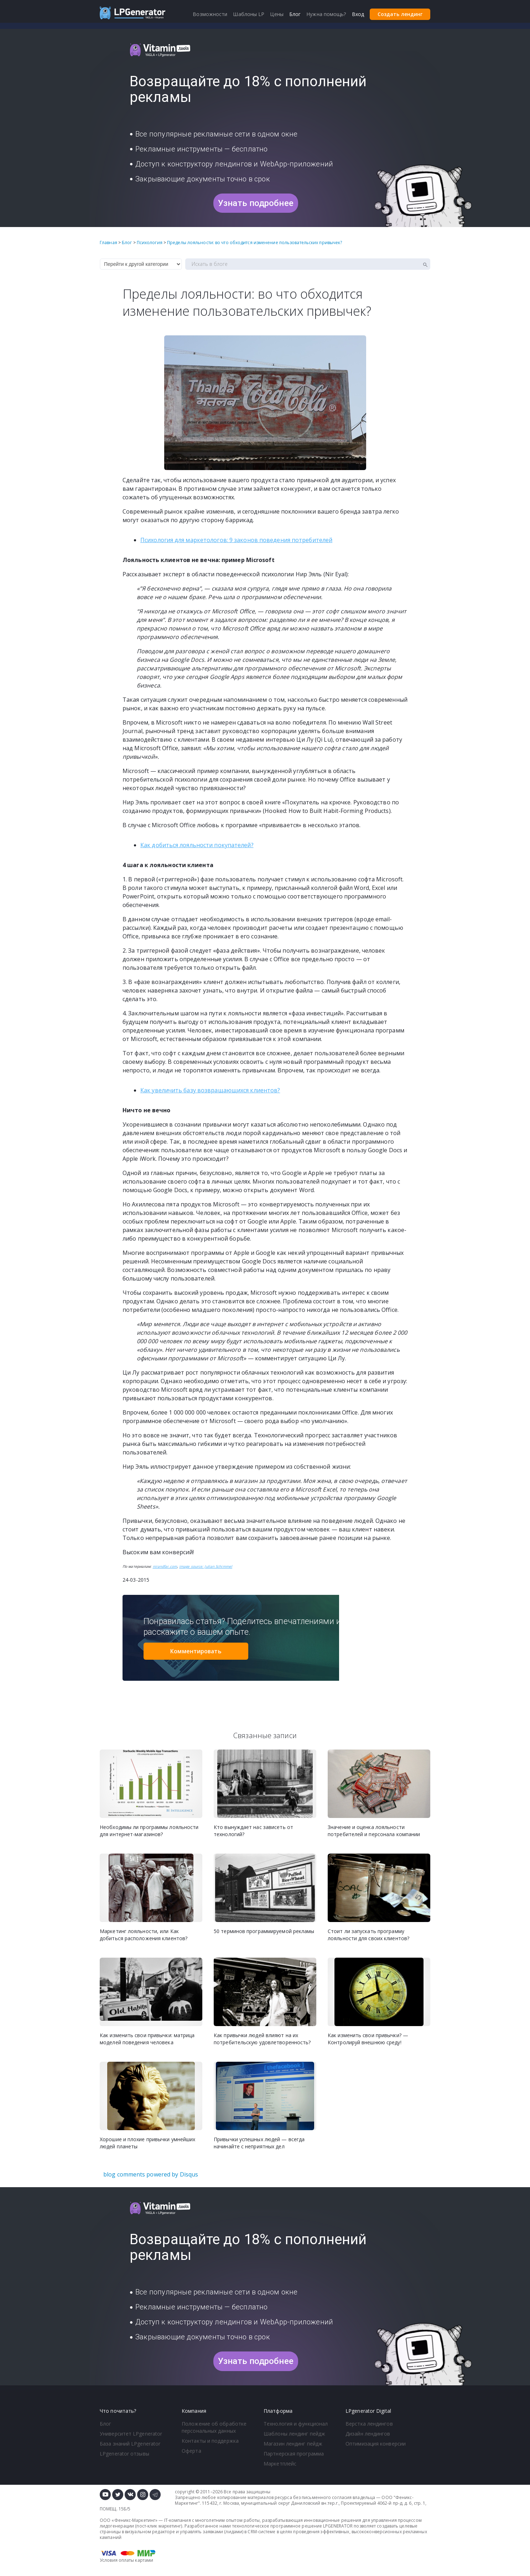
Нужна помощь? (326, 14)
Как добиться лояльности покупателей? (197, 845)
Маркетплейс (280, 2463)
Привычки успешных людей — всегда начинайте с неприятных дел (259, 2143)
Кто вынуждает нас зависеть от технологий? (253, 1831)
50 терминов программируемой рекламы (264, 1931)
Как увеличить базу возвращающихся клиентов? (210, 1090)
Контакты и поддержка (210, 2440)
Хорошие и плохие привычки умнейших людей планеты (147, 2143)
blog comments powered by (150, 2174)
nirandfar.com (165, 1566)
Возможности (210, 14)
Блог (105, 2423)
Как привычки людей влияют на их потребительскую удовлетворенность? (262, 2039)
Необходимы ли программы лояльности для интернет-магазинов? (149, 1831)
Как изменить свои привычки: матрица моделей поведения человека (147, 2039)
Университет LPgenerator (131, 2433)
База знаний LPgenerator (130, 2443)
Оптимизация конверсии (375, 2443)
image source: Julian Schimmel (205, 1566)
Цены (276, 14)
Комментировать (195, 1651)
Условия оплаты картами (126, 2560)
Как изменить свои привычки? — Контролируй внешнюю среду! (368, 2039)
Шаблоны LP (248, 14)
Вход (358, 14)
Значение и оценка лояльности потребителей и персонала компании (374, 1831)
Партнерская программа (294, 2453)
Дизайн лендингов (367, 2433)
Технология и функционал (296, 2423)
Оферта (191, 2450)
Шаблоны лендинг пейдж (294, 2433)
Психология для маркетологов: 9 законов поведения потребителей (236, 540)
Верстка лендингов (369, 2423)
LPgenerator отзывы (124, 2453)
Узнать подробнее (255, 203)
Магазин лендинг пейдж (293, 2443)
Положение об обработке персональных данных (214, 2427)
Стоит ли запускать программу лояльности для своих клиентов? (368, 1935)
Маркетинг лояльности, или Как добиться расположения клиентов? (143, 1935)
